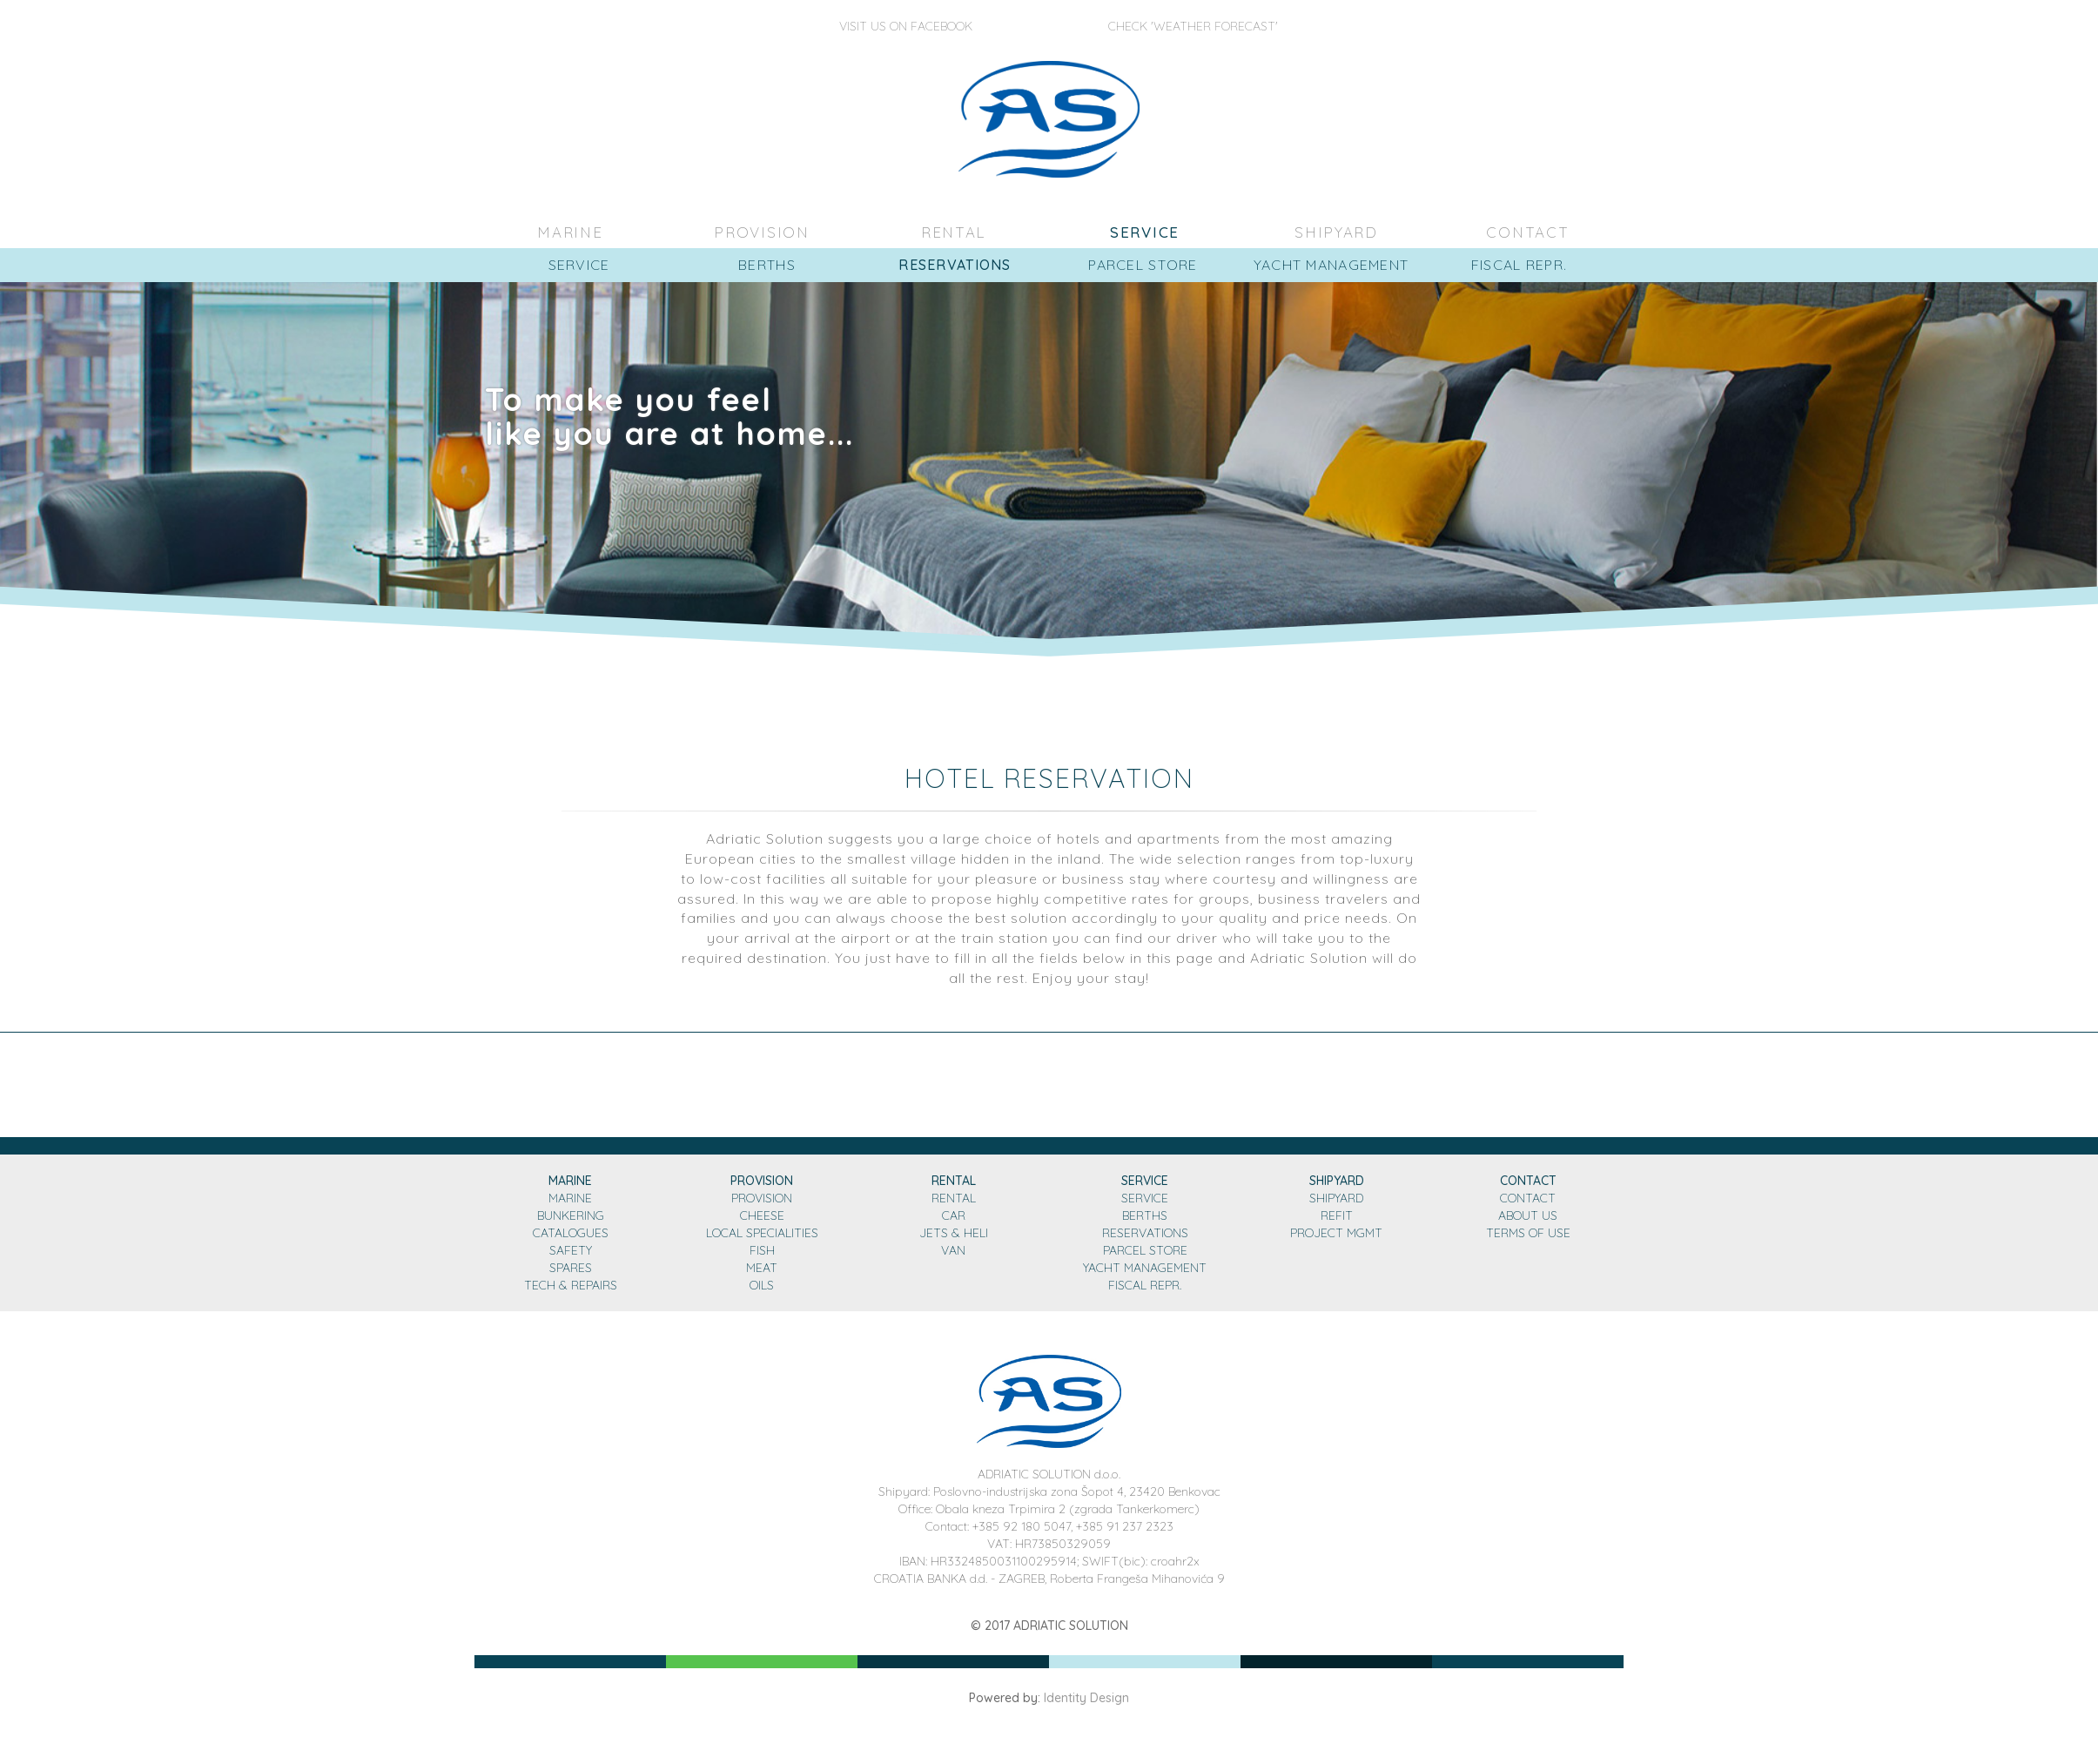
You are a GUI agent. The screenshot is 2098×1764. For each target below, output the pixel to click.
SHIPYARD (1336, 232)
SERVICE (1144, 232)
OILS (762, 1285)
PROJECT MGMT (1336, 1233)
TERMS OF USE (1528, 1233)
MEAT (761, 1268)
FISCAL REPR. (1144, 1285)
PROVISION (762, 232)
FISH (762, 1250)
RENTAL (953, 232)
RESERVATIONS (1145, 1233)
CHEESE (762, 1215)
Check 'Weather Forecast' (1193, 26)
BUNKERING (570, 1215)
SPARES (570, 1268)
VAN (953, 1250)
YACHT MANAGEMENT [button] (1331, 264)
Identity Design (1086, 1698)
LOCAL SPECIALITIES (762, 1233)
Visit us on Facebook (905, 26)
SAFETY (570, 1250)
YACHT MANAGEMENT (1145, 1268)
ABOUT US (1527, 1215)
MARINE (570, 232)
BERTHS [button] (767, 264)
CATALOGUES (571, 1233)
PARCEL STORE (1145, 1250)
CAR (953, 1215)
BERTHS (1144, 1215)
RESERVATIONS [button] (954, 264)
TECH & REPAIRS (570, 1285)
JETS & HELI (953, 1233)
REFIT (1337, 1215)
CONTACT (1528, 232)
